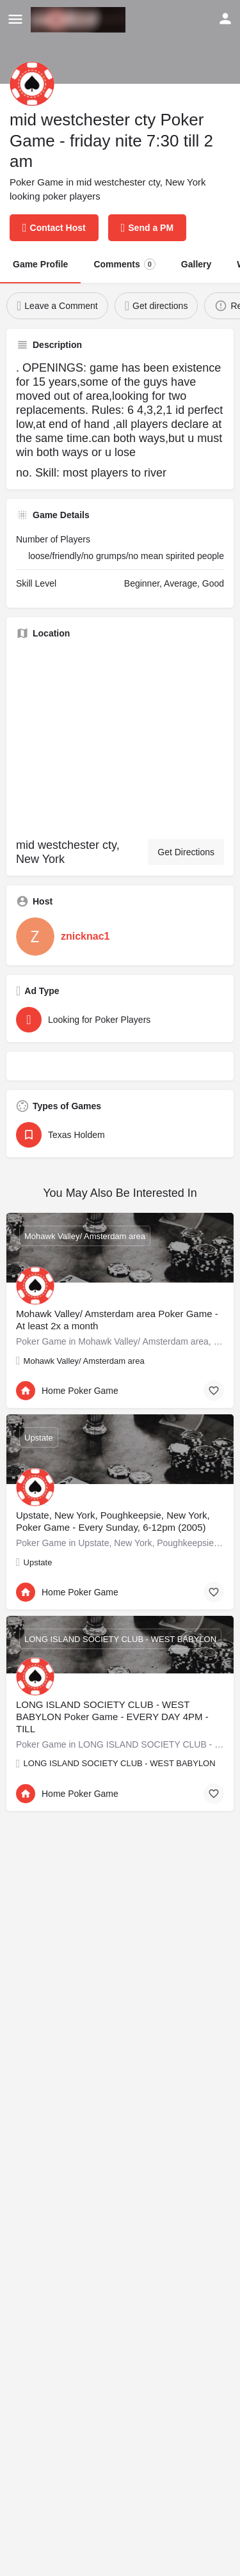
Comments (124, 264)
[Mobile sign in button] (225, 18)
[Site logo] (80, 20)
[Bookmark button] (214, 1390)
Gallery (196, 264)
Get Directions (185, 852)
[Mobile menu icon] (15, 19)
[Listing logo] (32, 83)
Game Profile (40, 264)
